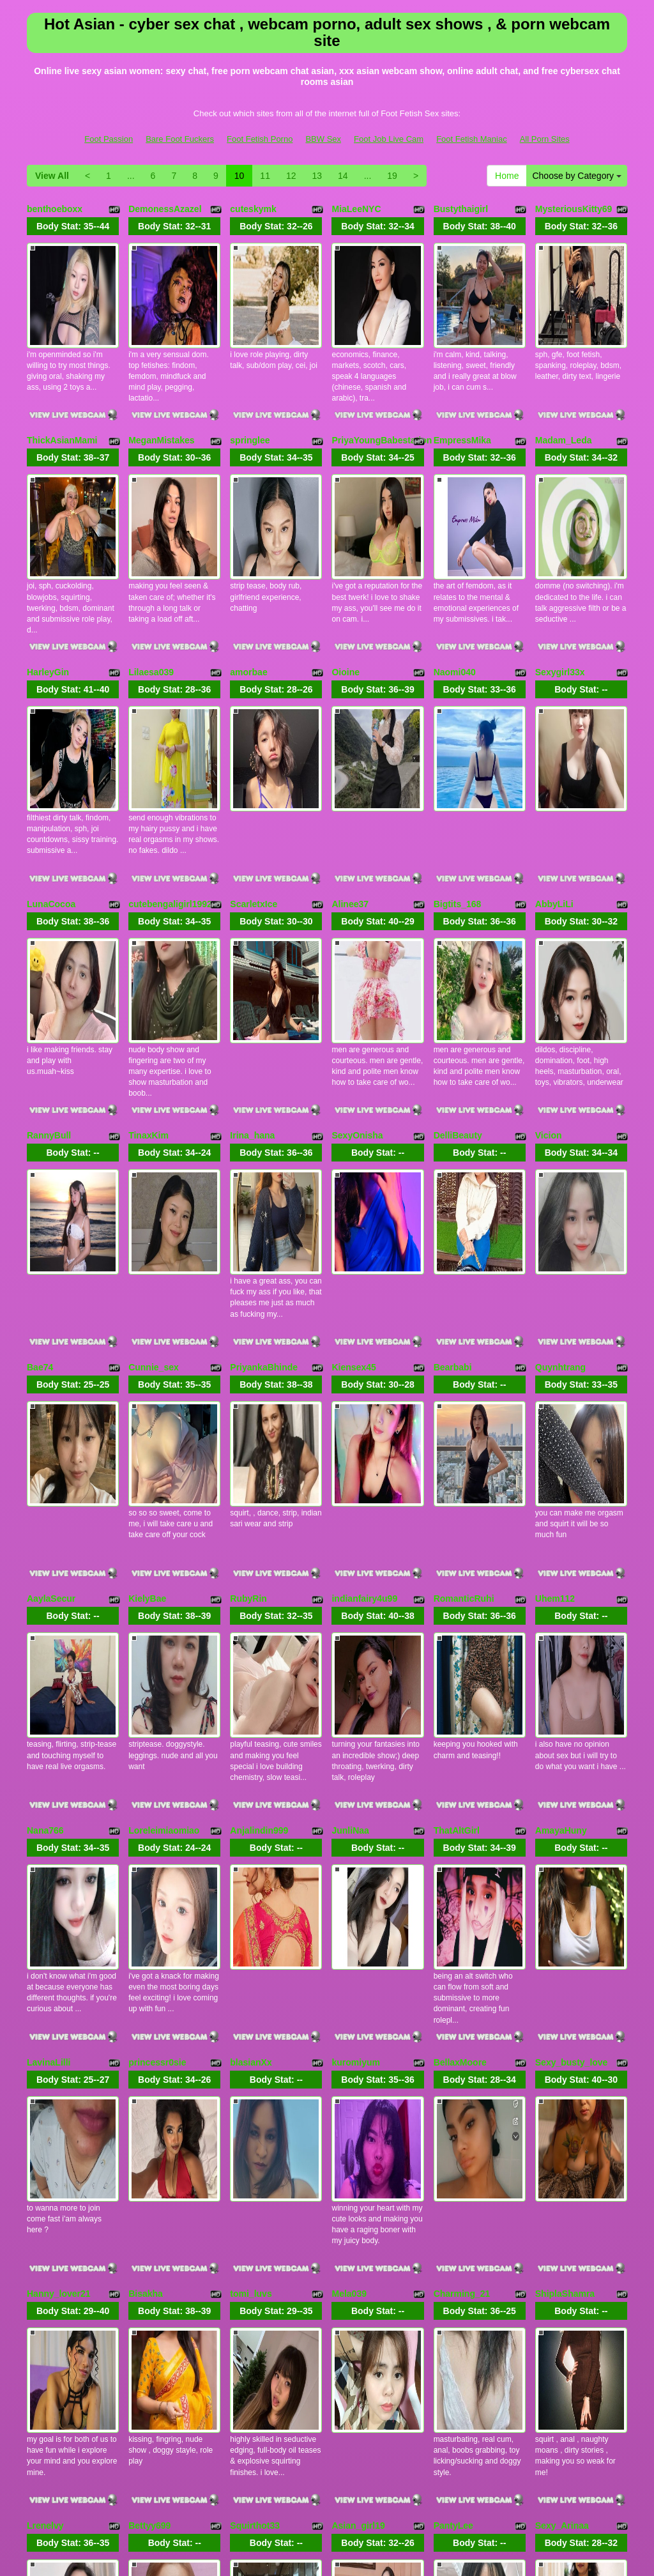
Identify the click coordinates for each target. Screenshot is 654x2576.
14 (343, 176)
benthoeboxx (54, 209)
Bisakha (145, 1977)
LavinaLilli (48, 1781)
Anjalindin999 (259, 1584)
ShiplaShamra (565, 1977)
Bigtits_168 (458, 798)
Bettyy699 (149, 2174)
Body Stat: (72, 226)
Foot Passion (108, 139)
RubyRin (248, 1388)
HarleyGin (48, 602)
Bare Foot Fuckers (180, 139)
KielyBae (147, 1388)
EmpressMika (462, 406)
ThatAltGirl (457, 1584)
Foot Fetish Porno (260, 139)
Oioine (345, 602)
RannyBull (49, 995)
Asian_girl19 (357, 2174)
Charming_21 (462, 1977)
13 (317, 176)
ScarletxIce (253, 798)
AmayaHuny (561, 1584)
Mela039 (348, 1977)
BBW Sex (323, 139)
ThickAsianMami (62, 406)
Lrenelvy (45, 2174)
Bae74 (40, 1191)
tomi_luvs (250, 1977)
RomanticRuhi (464, 1388)
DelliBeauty (458, 995)
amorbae (248, 602)
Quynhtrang (560, 1191)
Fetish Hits (302, 2546)
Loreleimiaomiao (163, 1584)
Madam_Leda (563, 406)
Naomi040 (455, 602)
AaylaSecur (51, 1388)
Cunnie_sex (153, 1191)
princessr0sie (157, 1781)
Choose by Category (576, 176)
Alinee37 (350, 798)
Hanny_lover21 (59, 1977)
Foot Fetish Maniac (471, 139)
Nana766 (45, 1584)
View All (52, 176)
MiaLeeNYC (356, 209)
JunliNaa (350, 1584)
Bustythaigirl (461, 209)
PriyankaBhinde (264, 1191)
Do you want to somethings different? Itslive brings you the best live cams (327, 2455)
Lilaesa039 (151, 602)
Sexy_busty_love (571, 1781)
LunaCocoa (51, 798)
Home (507, 176)
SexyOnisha (357, 995)
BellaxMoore (460, 1781)
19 (392, 176)
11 (265, 176)
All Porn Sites (545, 139)
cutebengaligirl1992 (170, 798)
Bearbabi (453, 1191)
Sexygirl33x (560, 602)
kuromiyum (355, 1781)
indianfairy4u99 (364, 1388)
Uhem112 (555, 1388)
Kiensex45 (353, 1191)
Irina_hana (252, 995)
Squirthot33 (255, 2174)
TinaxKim (148, 995)
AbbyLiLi (554, 798)
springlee (250, 406)
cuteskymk (253, 209)
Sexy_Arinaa (562, 2174)
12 (291, 176)
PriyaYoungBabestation (381, 406)
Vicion (548, 995)
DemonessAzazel (164, 209)
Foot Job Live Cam (388, 139)
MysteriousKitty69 (573, 209)
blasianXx (250, 1781)
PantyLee (453, 2174)
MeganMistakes (161, 406)
